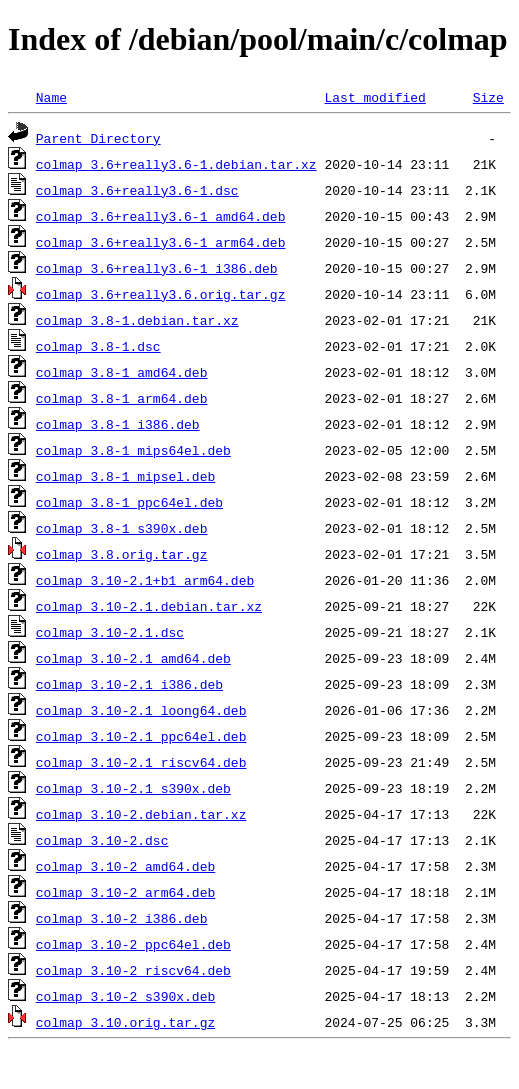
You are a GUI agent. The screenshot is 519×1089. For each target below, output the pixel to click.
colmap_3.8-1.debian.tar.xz (137, 320)
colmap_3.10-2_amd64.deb (125, 866)
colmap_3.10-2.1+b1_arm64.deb (145, 580)
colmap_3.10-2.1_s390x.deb (133, 788)
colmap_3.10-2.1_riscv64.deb (141, 762)
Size (488, 97)
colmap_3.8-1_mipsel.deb (125, 476)
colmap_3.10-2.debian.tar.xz (141, 814)
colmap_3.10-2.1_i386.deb (129, 684)
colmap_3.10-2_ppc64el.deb (133, 944)
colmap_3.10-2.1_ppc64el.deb (141, 736)
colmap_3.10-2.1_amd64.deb (133, 658)
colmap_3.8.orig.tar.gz (122, 554)
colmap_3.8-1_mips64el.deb (133, 450)
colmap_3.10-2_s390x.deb (125, 996)
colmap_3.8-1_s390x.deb (122, 528)
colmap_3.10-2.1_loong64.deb (141, 710)
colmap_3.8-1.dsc (98, 346)
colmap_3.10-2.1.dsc (110, 632)
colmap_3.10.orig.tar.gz (125, 1022)
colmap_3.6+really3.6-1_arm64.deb (161, 242)
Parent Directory (98, 138)
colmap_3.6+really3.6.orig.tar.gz (161, 294)
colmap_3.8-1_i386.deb (118, 424)
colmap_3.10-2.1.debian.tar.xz (149, 606)
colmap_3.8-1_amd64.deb (122, 372)
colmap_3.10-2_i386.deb (122, 918)
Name (51, 97)
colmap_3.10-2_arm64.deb (125, 892)
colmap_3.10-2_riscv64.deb (133, 970)
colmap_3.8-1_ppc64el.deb (129, 502)
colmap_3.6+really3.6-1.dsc (137, 190)
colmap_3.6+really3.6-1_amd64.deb (161, 216)
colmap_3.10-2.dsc (102, 840)
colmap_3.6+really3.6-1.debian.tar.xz (176, 164)
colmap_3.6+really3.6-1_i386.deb (157, 268)
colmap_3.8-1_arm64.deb (122, 398)
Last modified (374, 97)
